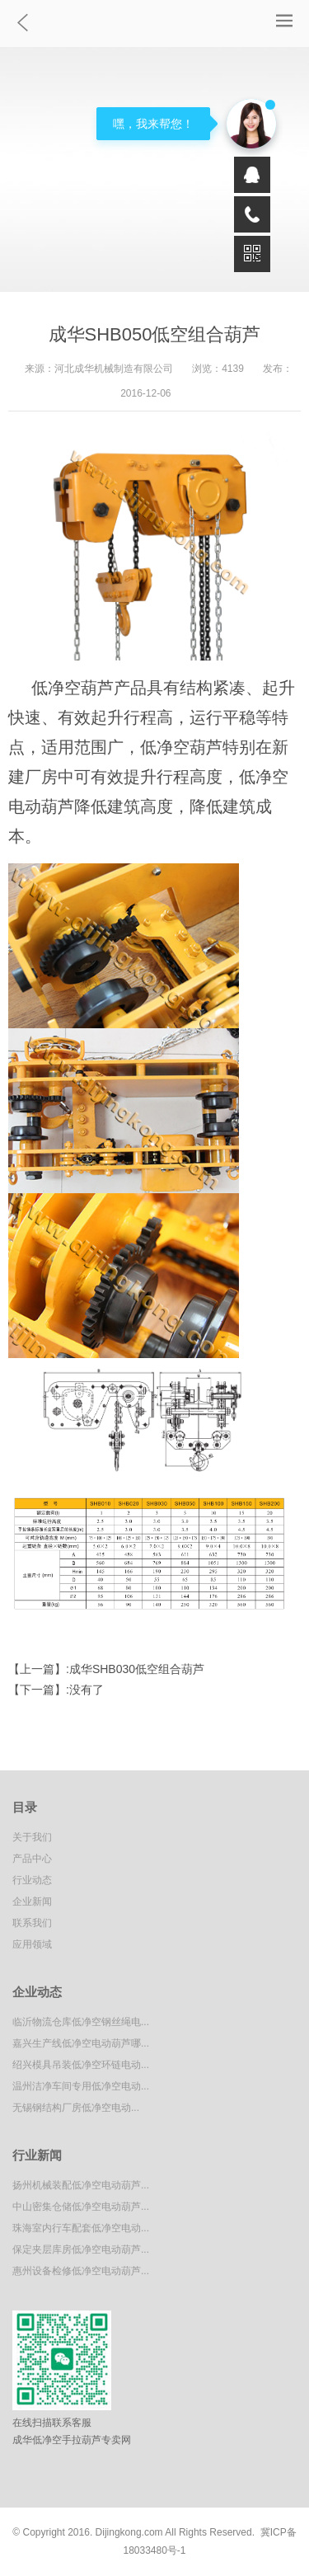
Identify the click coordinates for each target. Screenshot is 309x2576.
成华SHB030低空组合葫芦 (136, 1669)
